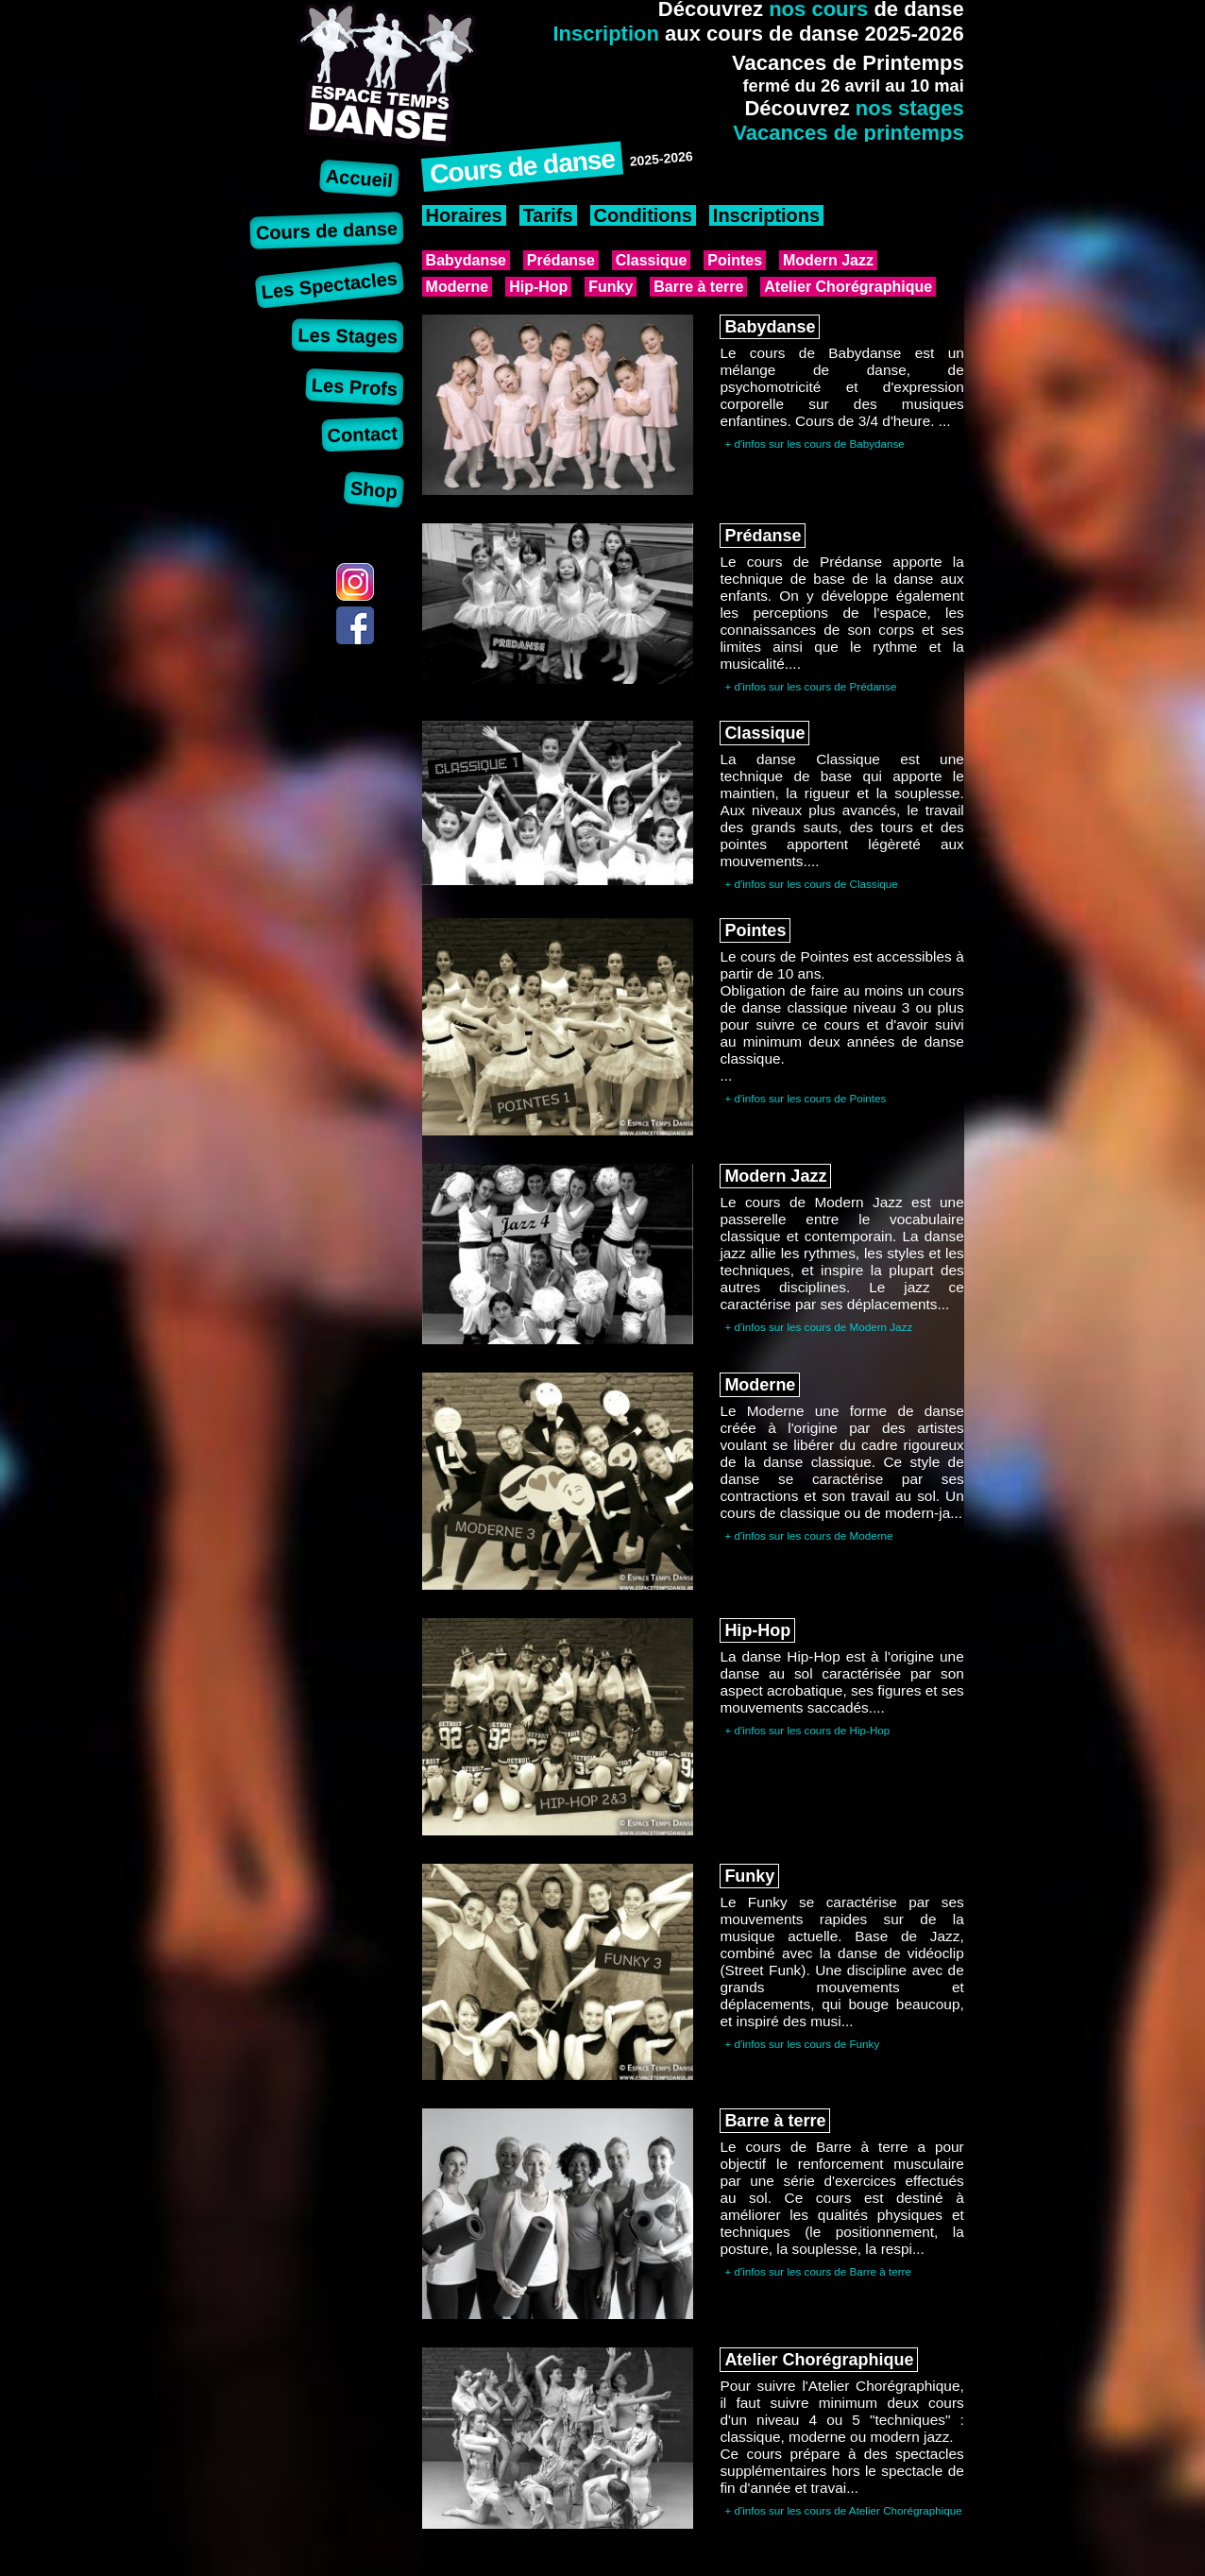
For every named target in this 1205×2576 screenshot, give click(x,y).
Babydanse (466, 260)
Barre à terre (698, 287)
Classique (651, 260)
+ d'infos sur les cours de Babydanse (814, 443)
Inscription (605, 33)
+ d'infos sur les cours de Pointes (805, 1098)
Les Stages (347, 335)
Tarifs (548, 215)
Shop (374, 489)
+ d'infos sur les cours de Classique (810, 884)
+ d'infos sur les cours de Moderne (808, 1535)
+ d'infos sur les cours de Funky (801, 2044)
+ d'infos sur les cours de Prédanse (810, 686)
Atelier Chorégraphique (848, 287)
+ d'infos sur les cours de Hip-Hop (807, 1730)
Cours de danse (327, 230)
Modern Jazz (828, 260)
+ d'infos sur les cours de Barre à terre (817, 2271)
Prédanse (561, 260)
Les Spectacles (330, 284)
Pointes (734, 260)
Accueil (359, 178)
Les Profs (355, 387)
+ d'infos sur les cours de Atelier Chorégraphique (842, 2510)
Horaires (464, 215)
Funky (610, 287)
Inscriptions (766, 215)
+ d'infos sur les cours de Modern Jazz (818, 1327)
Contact (362, 434)
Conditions (643, 215)
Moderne (457, 287)
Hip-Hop (538, 287)
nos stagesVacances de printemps (848, 120)
